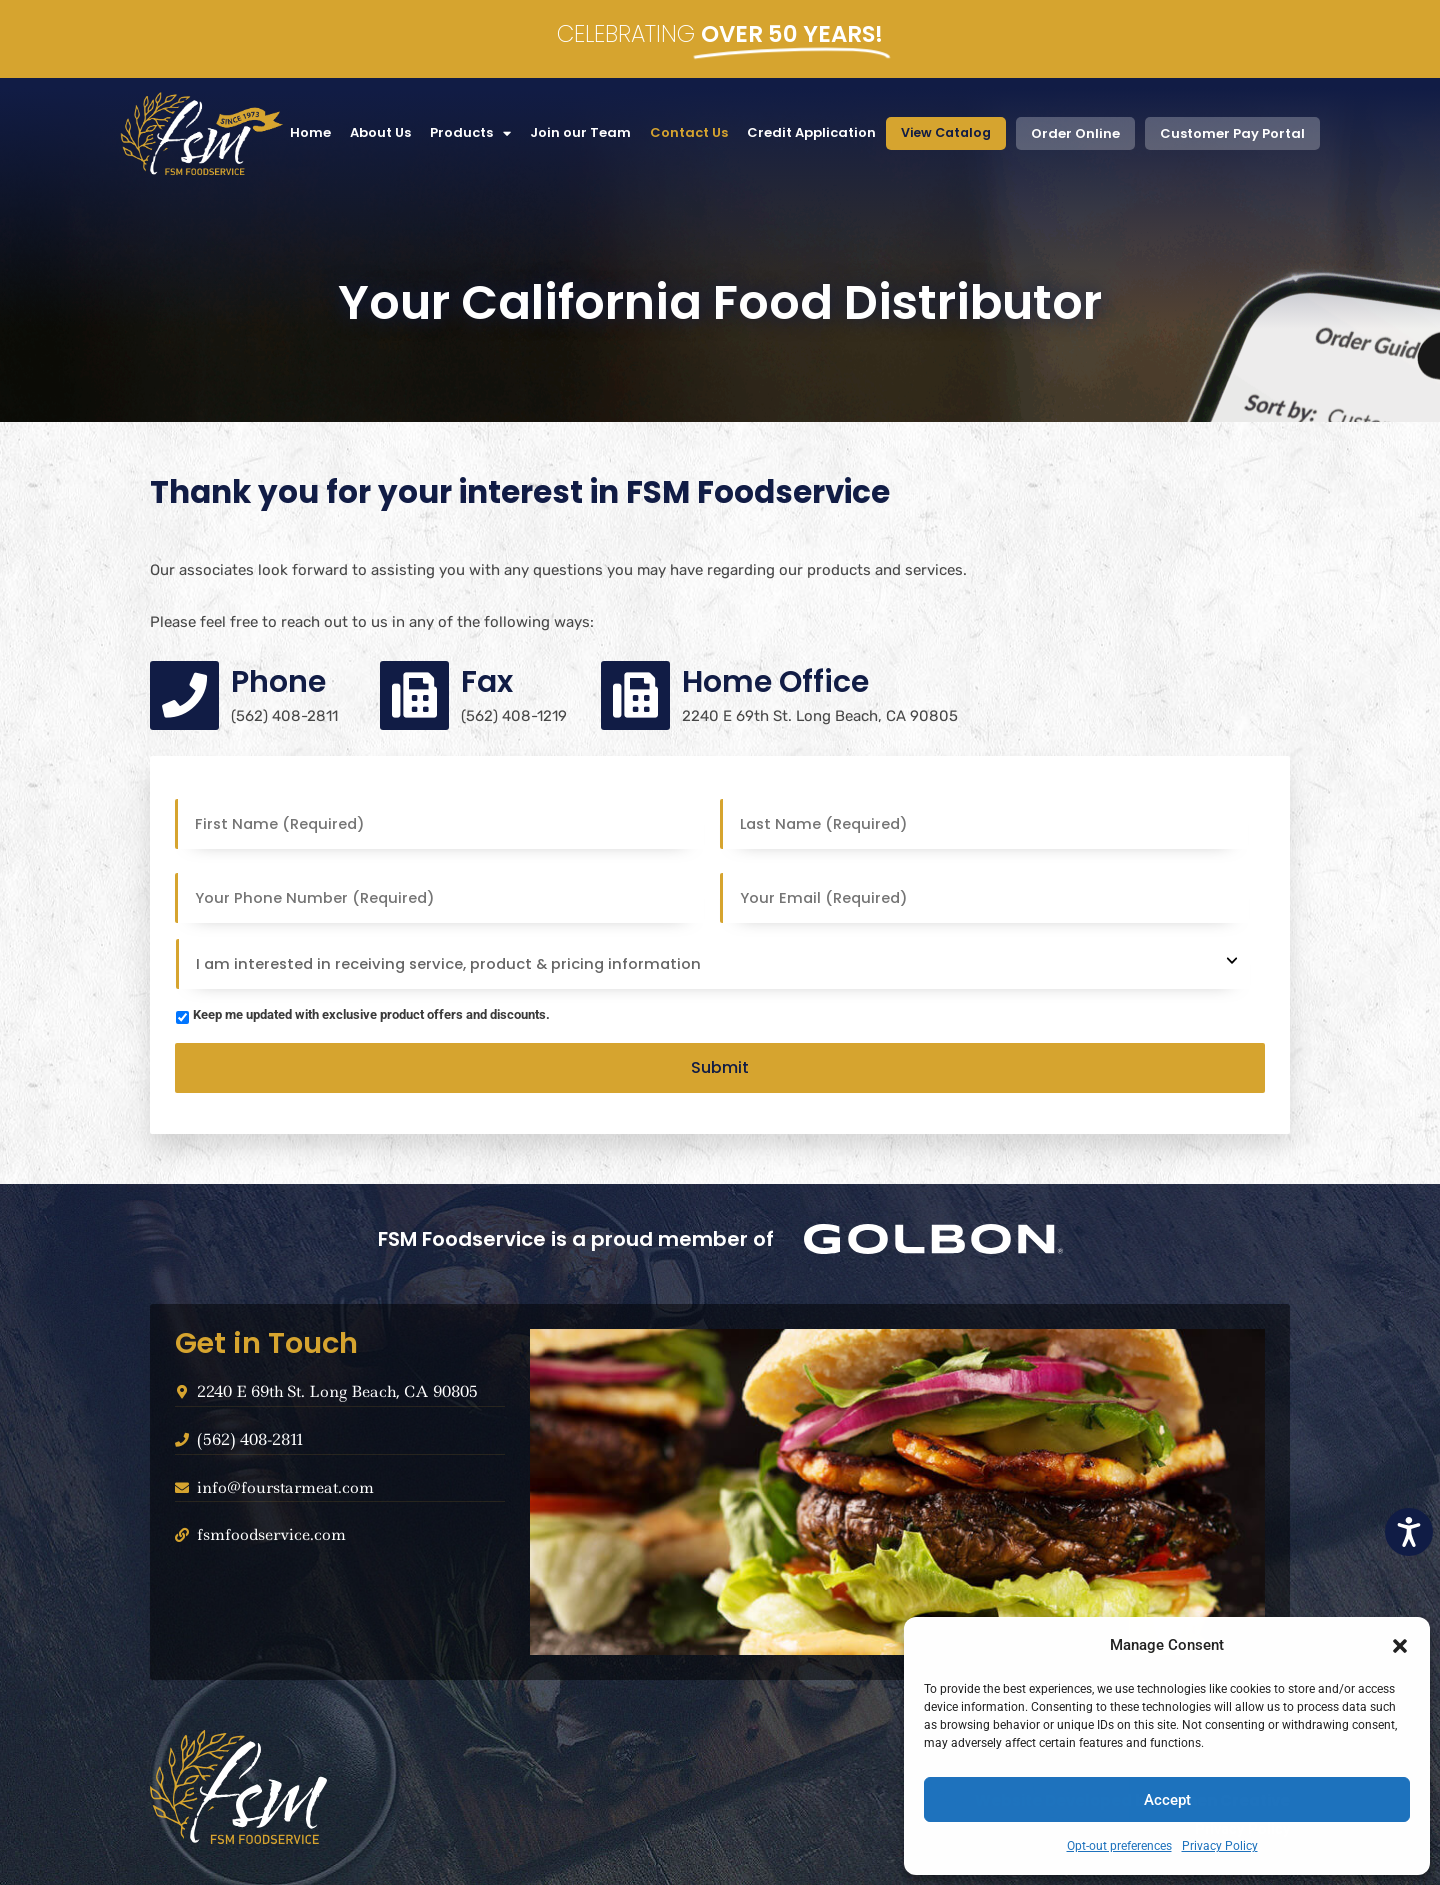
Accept (1167, 1800)
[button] (1400, 1646)
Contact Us (684, 132)
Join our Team (575, 132)
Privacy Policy (1220, 1846)
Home (305, 132)
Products (465, 133)
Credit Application (806, 132)
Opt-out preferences (1119, 1846)
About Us (375, 132)
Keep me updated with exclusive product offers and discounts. (371, 1014)
